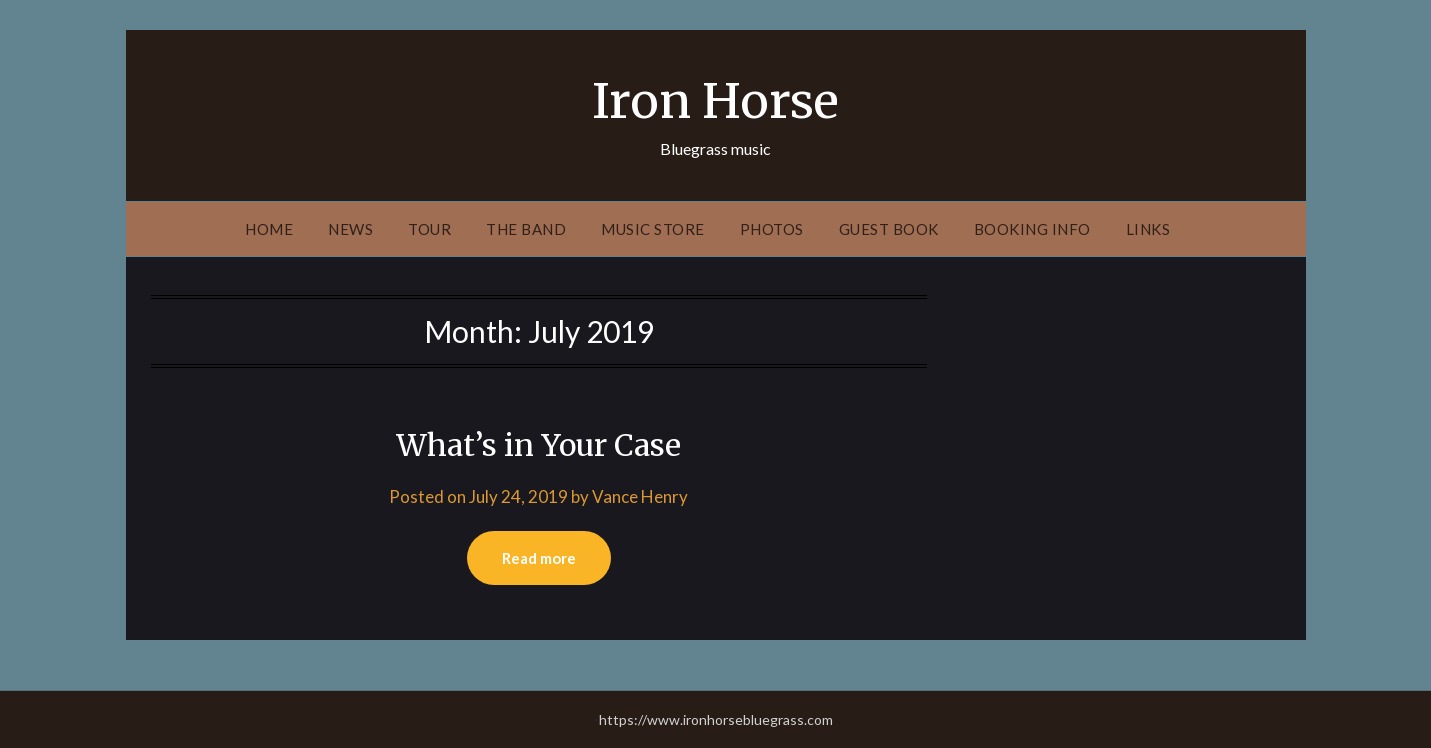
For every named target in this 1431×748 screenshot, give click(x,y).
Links (1148, 229)
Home (269, 229)
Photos (772, 229)
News (350, 229)
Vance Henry (640, 496)
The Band (526, 229)
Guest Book (889, 229)
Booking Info (1032, 229)
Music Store (653, 229)
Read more (539, 558)
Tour (429, 229)
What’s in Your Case (538, 445)
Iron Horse (715, 101)
